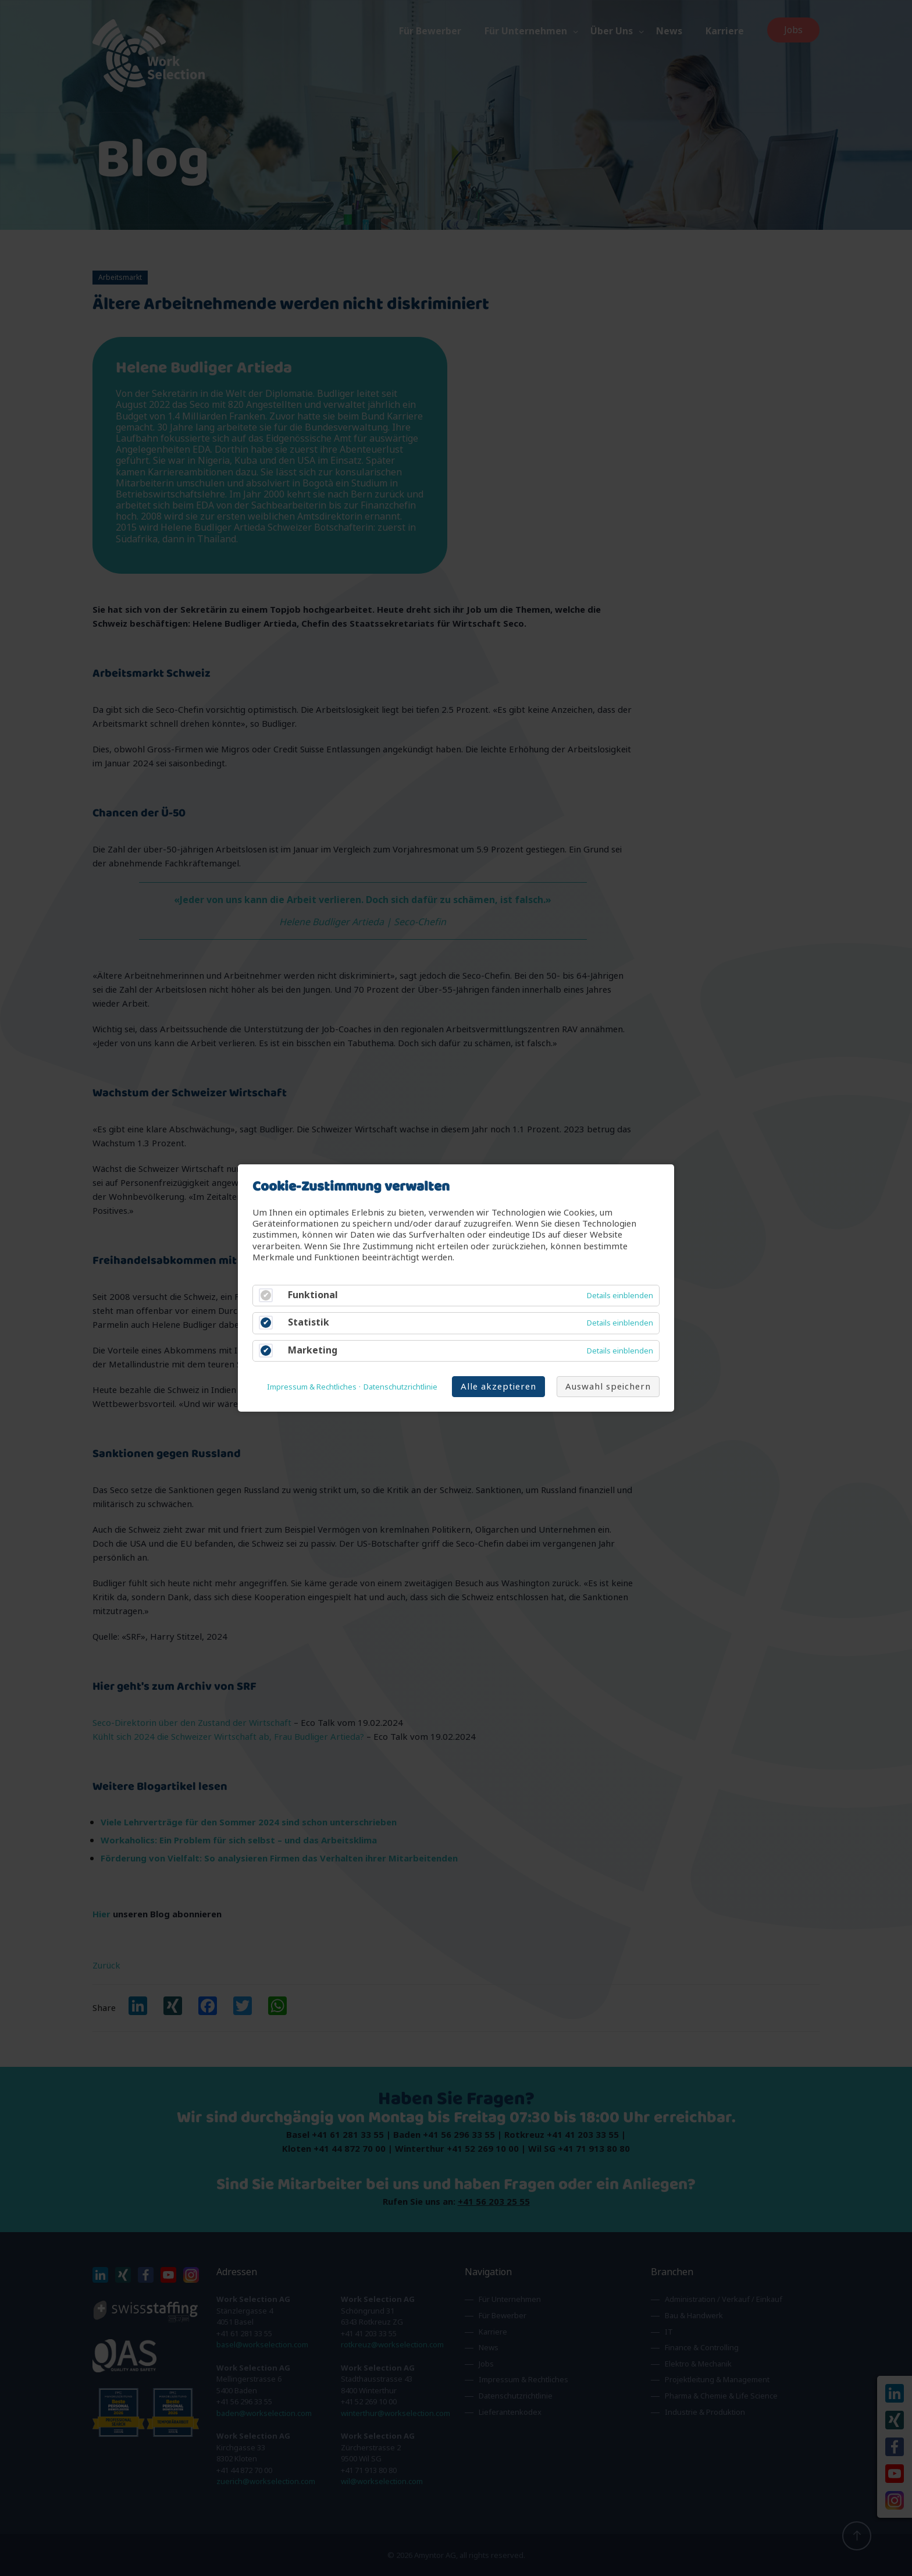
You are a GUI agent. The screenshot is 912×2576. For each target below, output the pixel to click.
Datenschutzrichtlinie (400, 1387)
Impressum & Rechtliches (312, 1387)
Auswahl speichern (608, 1386)
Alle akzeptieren (498, 1386)
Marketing (312, 1350)
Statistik (308, 1323)
